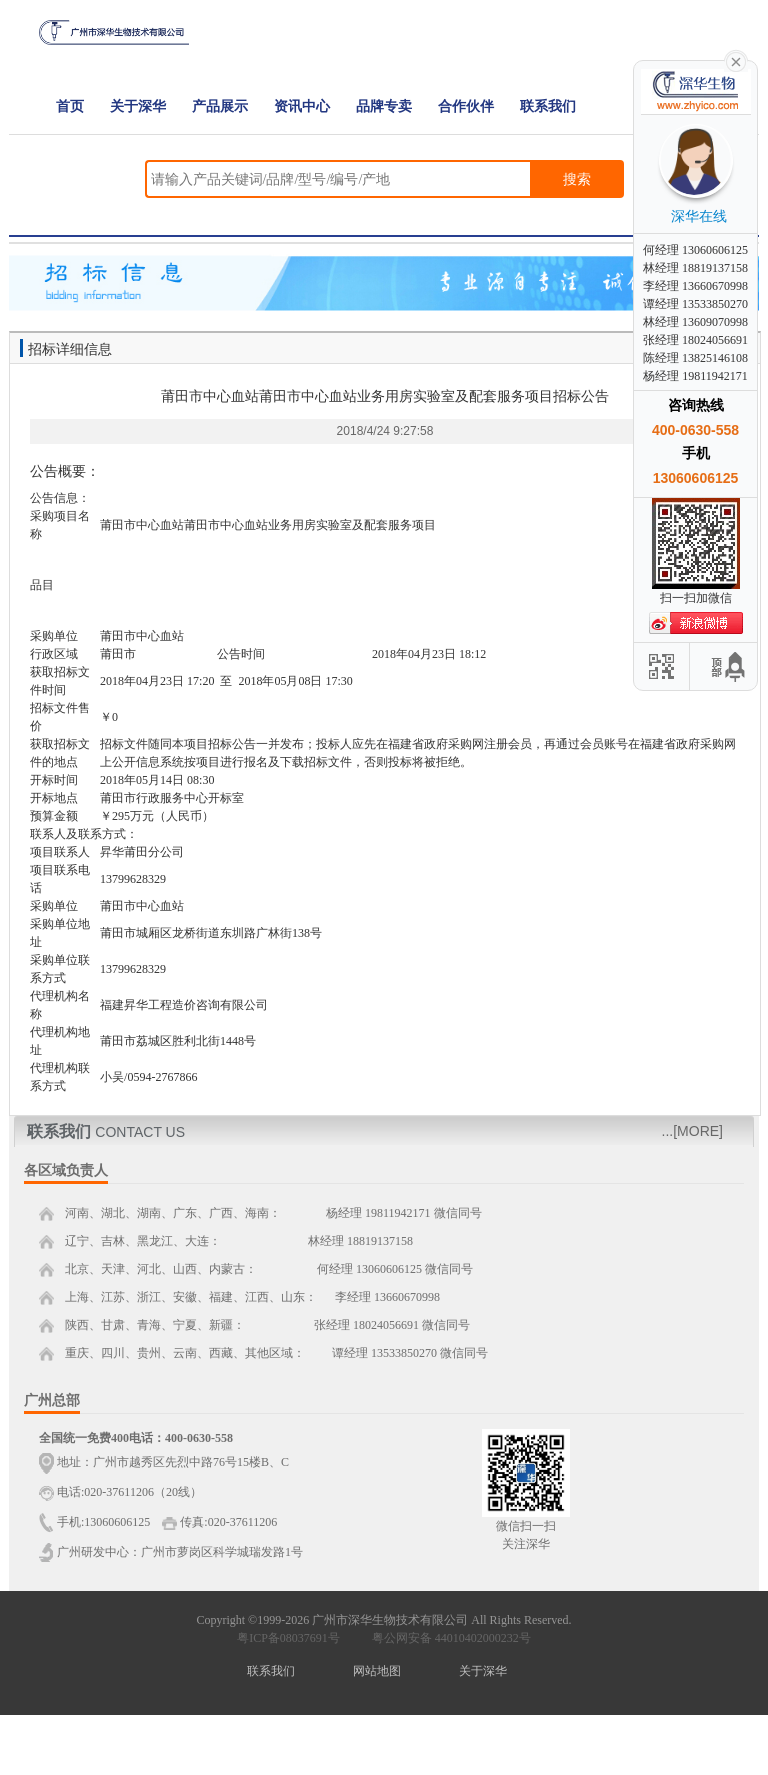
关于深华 (138, 106)
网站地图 (377, 1671)
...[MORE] (692, 1131)
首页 (70, 106)
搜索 (577, 179)
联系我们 (548, 106)
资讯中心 (302, 106)
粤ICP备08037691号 (288, 1638)
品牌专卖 (384, 106)
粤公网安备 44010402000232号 (447, 1638)
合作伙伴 (466, 106)
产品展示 (220, 106)
